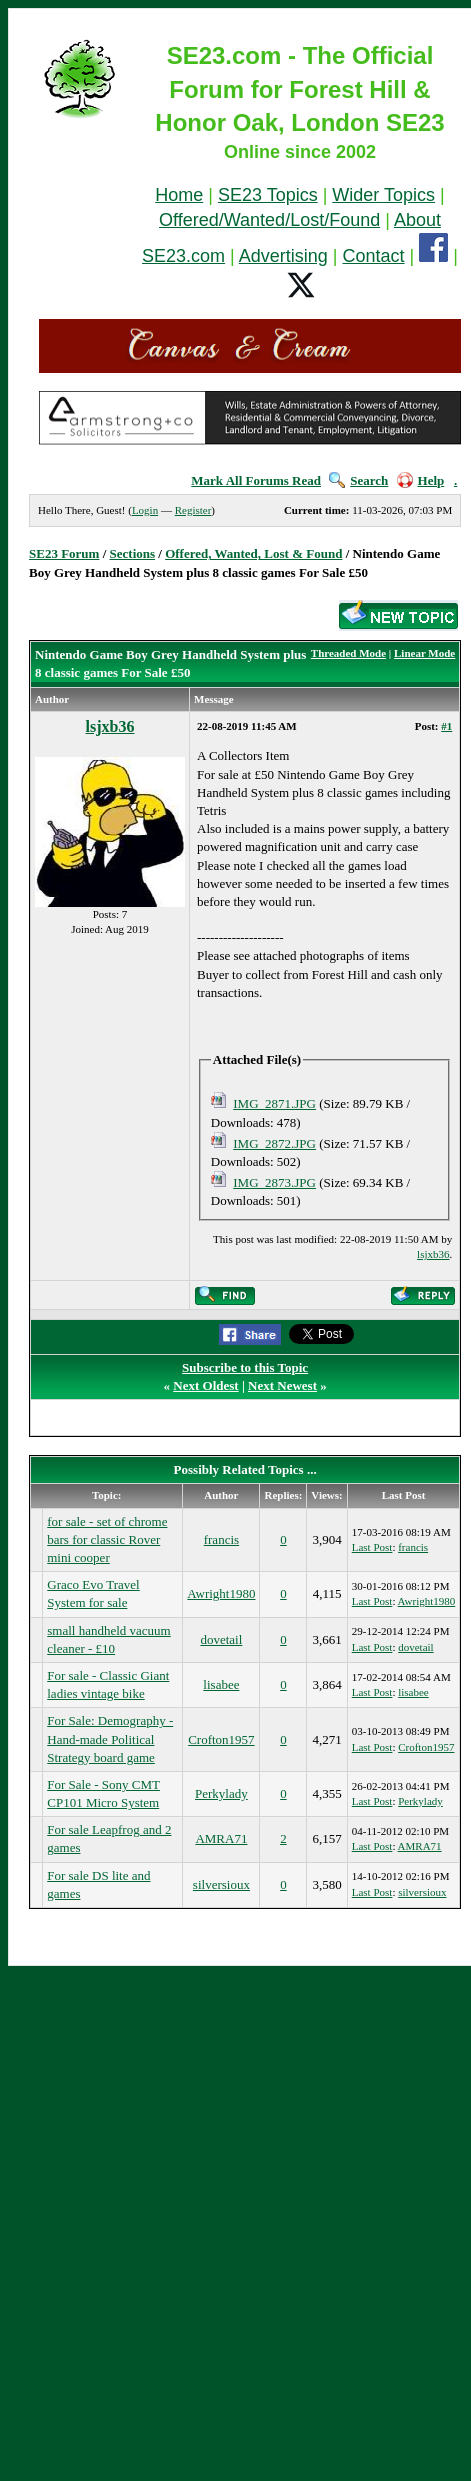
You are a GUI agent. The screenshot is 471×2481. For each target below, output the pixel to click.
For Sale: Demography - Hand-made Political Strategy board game (110, 1738)
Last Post (372, 1547)
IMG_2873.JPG (274, 1182)
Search (358, 480)
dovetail (221, 1639)
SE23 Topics (268, 195)
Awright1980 (221, 1593)
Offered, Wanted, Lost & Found (253, 553)
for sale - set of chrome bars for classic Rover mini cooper (107, 1539)
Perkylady (221, 1793)
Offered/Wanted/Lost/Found (269, 220)
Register (193, 510)
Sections (133, 553)
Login (145, 510)
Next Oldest (205, 1385)
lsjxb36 (110, 726)
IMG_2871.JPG (274, 1103)
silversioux (221, 1884)
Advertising (283, 256)
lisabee (221, 1684)
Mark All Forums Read (256, 480)
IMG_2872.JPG (274, 1143)
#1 (446, 726)
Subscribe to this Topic (245, 1367)
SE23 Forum (64, 553)
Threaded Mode (348, 653)
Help (421, 480)
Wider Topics (383, 195)
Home (179, 195)
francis (221, 1539)
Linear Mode (424, 653)
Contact (374, 256)
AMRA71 (221, 1838)
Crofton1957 (221, 1739)
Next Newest (282, 1385)
